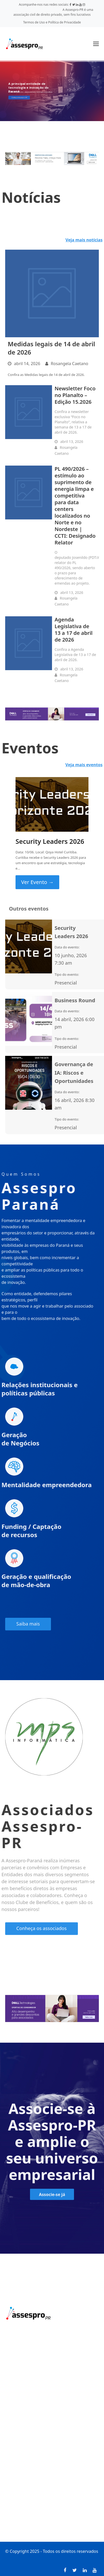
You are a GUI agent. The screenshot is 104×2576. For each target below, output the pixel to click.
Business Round (75, 1000)
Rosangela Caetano (69, 363)
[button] (96, 43)
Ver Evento (37, 882)
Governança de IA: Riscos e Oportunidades (74, 1072)
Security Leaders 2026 (50, 841)
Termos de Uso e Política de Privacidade (52, 22)
